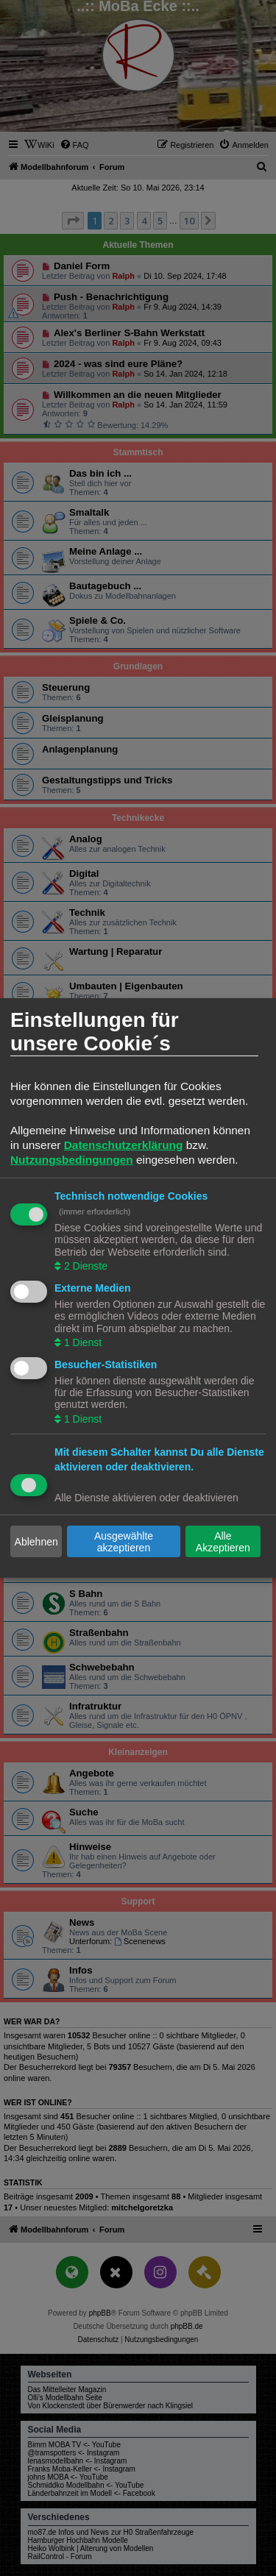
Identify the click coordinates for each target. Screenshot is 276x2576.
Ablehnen (36, 1542)
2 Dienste (84, 1266)
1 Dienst (81, 1342)
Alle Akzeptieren (223, 1542)
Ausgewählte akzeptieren (123, 1542)
